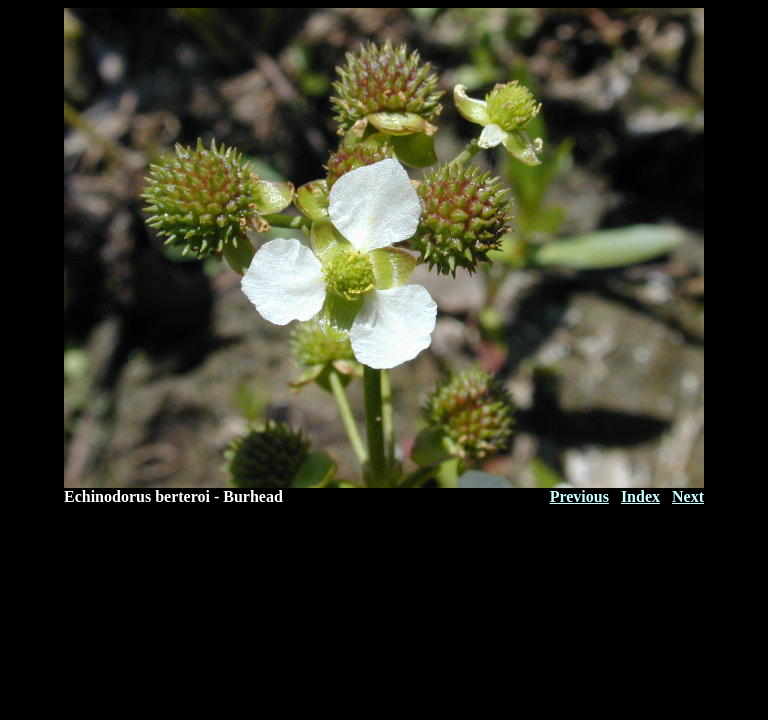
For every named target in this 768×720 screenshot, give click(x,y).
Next (688, 496)
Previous (579, 496)
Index (640, 496)
